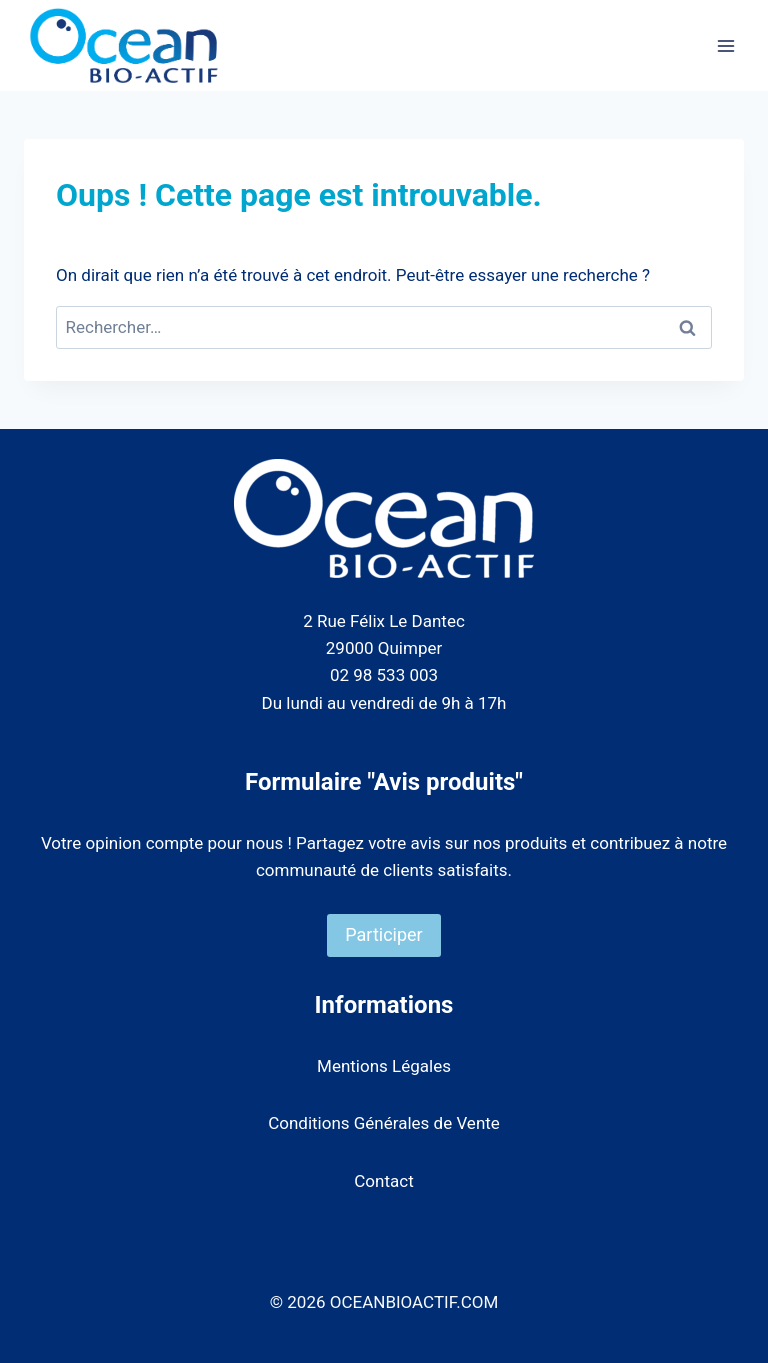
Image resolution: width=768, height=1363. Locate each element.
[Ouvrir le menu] (725, 45)
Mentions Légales (384, 1066)
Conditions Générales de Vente (384, 1123)
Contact (383, 1181)
